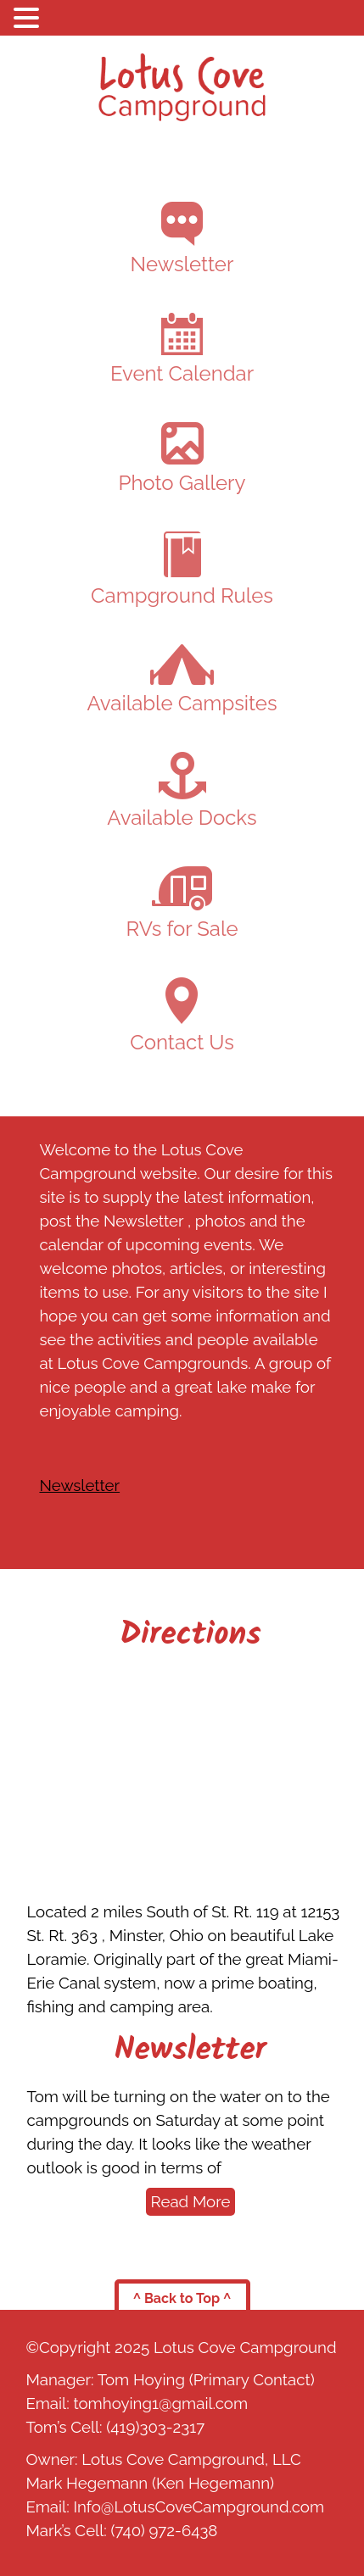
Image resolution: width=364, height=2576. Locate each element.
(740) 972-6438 (164, 2530)
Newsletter (182, 239)
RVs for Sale (182, 903)
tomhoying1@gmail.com (160, 2403)
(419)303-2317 (155, 2426)
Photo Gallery (181, 458)
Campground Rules (182, 569)
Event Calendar (182, 349)
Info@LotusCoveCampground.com (198, 2506)
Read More (191, 2201)
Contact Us (181, 1015)
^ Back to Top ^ (182, 2298)
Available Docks (181, 791)
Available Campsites (182, 679)
